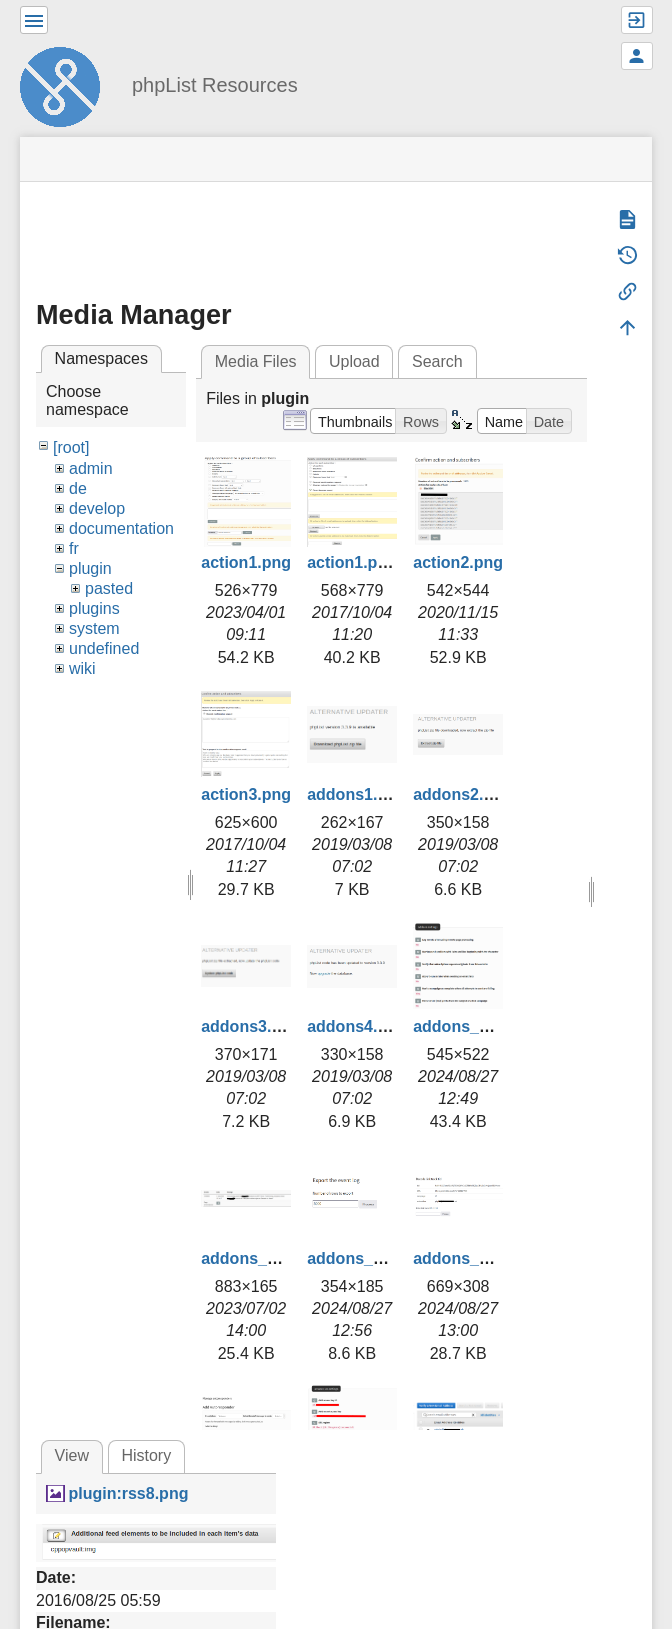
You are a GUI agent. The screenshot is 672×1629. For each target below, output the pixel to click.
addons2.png (463, 794)
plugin (90, 568)
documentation (121, 528)
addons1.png (357, 794)
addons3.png (251, 1026)
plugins (94, 608)
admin (91, 468)
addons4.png (357, 1026)
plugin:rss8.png (128, 1493)
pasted (109, 588)
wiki (82, 668)
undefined (104, 648)
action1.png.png (369, 562)
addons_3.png (361, 1258)
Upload (354, 361)
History (146, 1455)
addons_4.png (467, 1258)
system (94, 628)
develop (97, 508)
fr (74, 548)
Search (437, 361)
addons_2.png (255, 1258)
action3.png (246, 794)
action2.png (458, 562)
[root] (71, 447)
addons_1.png (467, 1026)
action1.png (246, 562)
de (78, 488)
